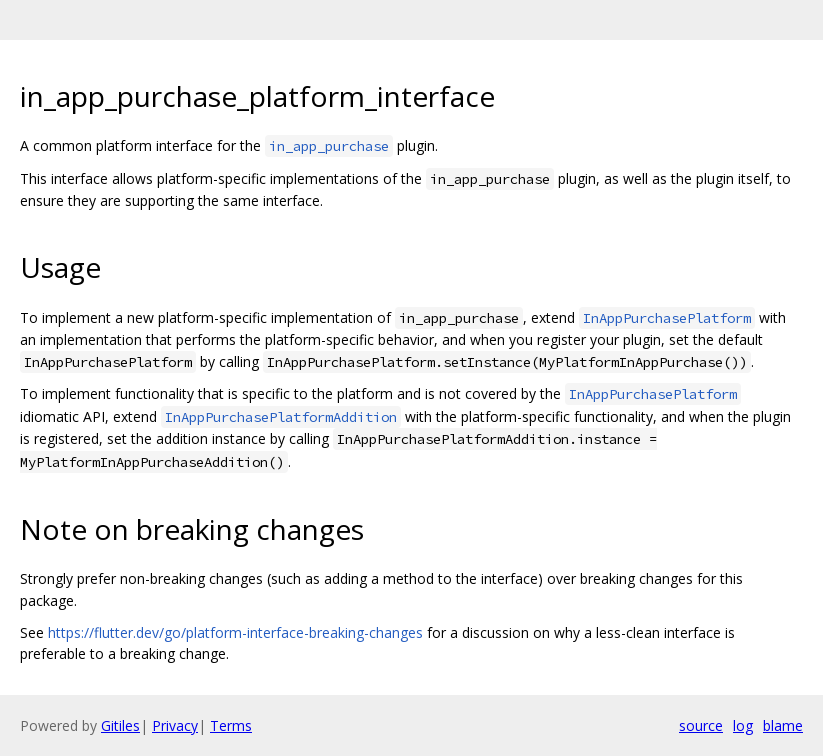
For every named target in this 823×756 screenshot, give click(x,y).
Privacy (175, 725)
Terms (231, 725)
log (743, 725)
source (701, 725)
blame (783, 725)
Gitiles (120, 725)
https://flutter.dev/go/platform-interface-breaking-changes (235, 632)
